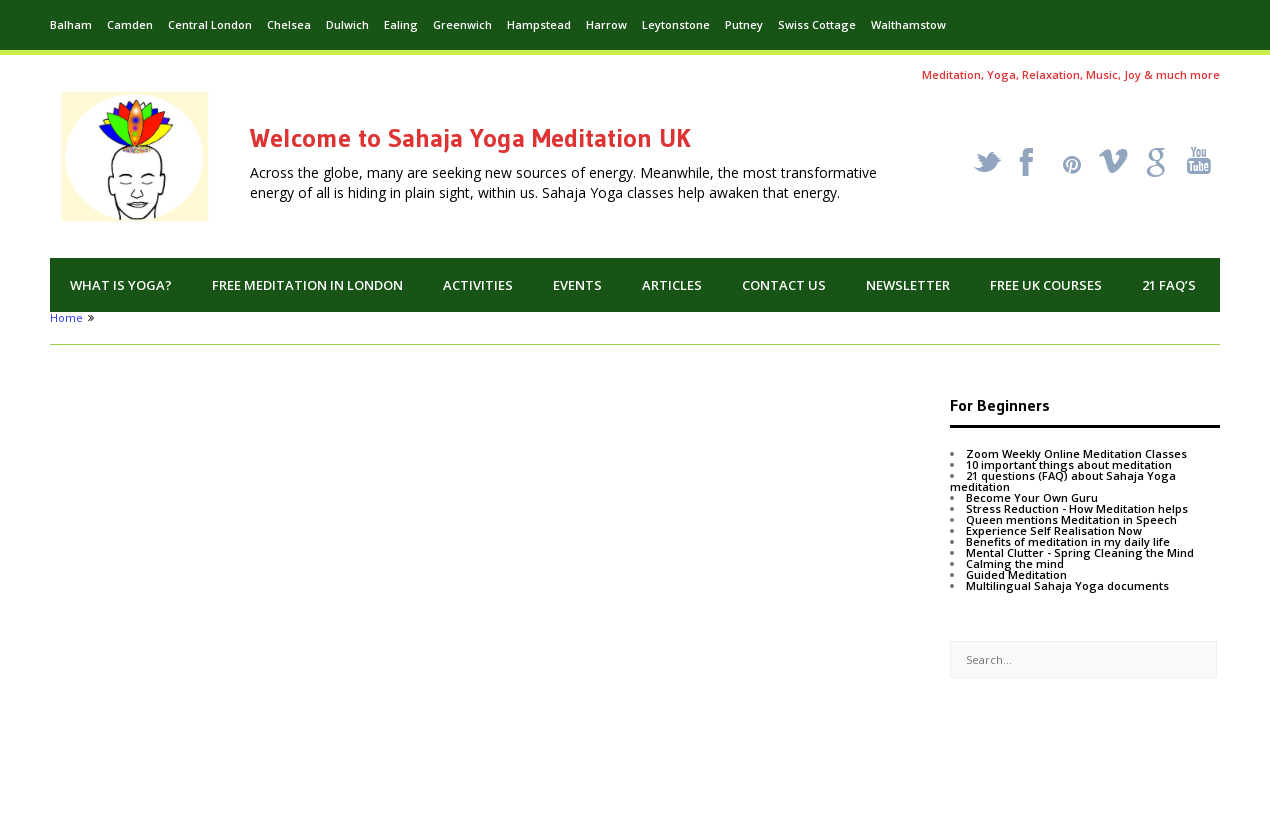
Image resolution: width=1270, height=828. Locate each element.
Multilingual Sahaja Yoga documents (1067, 585)
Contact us (784, 285)
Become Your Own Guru (1032, 497)
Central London (210, 24)
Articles (672, 285)
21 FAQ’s (1169, 285)
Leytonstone (676, 24)
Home (66, 317)
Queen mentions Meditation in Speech (1071, 519)
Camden (130, 24)
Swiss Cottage (817, 24)
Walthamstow (908, 24)
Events (577, 285)
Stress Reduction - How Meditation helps (1077, 508)
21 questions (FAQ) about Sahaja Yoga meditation (1063, 481)
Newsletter (908, 285)
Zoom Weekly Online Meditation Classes (1076, 453)
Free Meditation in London (307, 285)
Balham (71, 24)
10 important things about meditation (1069, 464)
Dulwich (347, 24)
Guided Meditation (1016, 574)
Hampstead (539, 24)
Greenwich (462, 24)
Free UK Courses (1046, 285)
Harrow (606, 24)
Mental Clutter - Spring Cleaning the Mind (1080, 552)
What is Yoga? (121, 285)
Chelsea (289, 24)
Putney (744, 24)
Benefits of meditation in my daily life (1068, 541)
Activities (478, 285)
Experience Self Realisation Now (1054, 530)
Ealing (401, 24)
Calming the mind (1015, 563)
